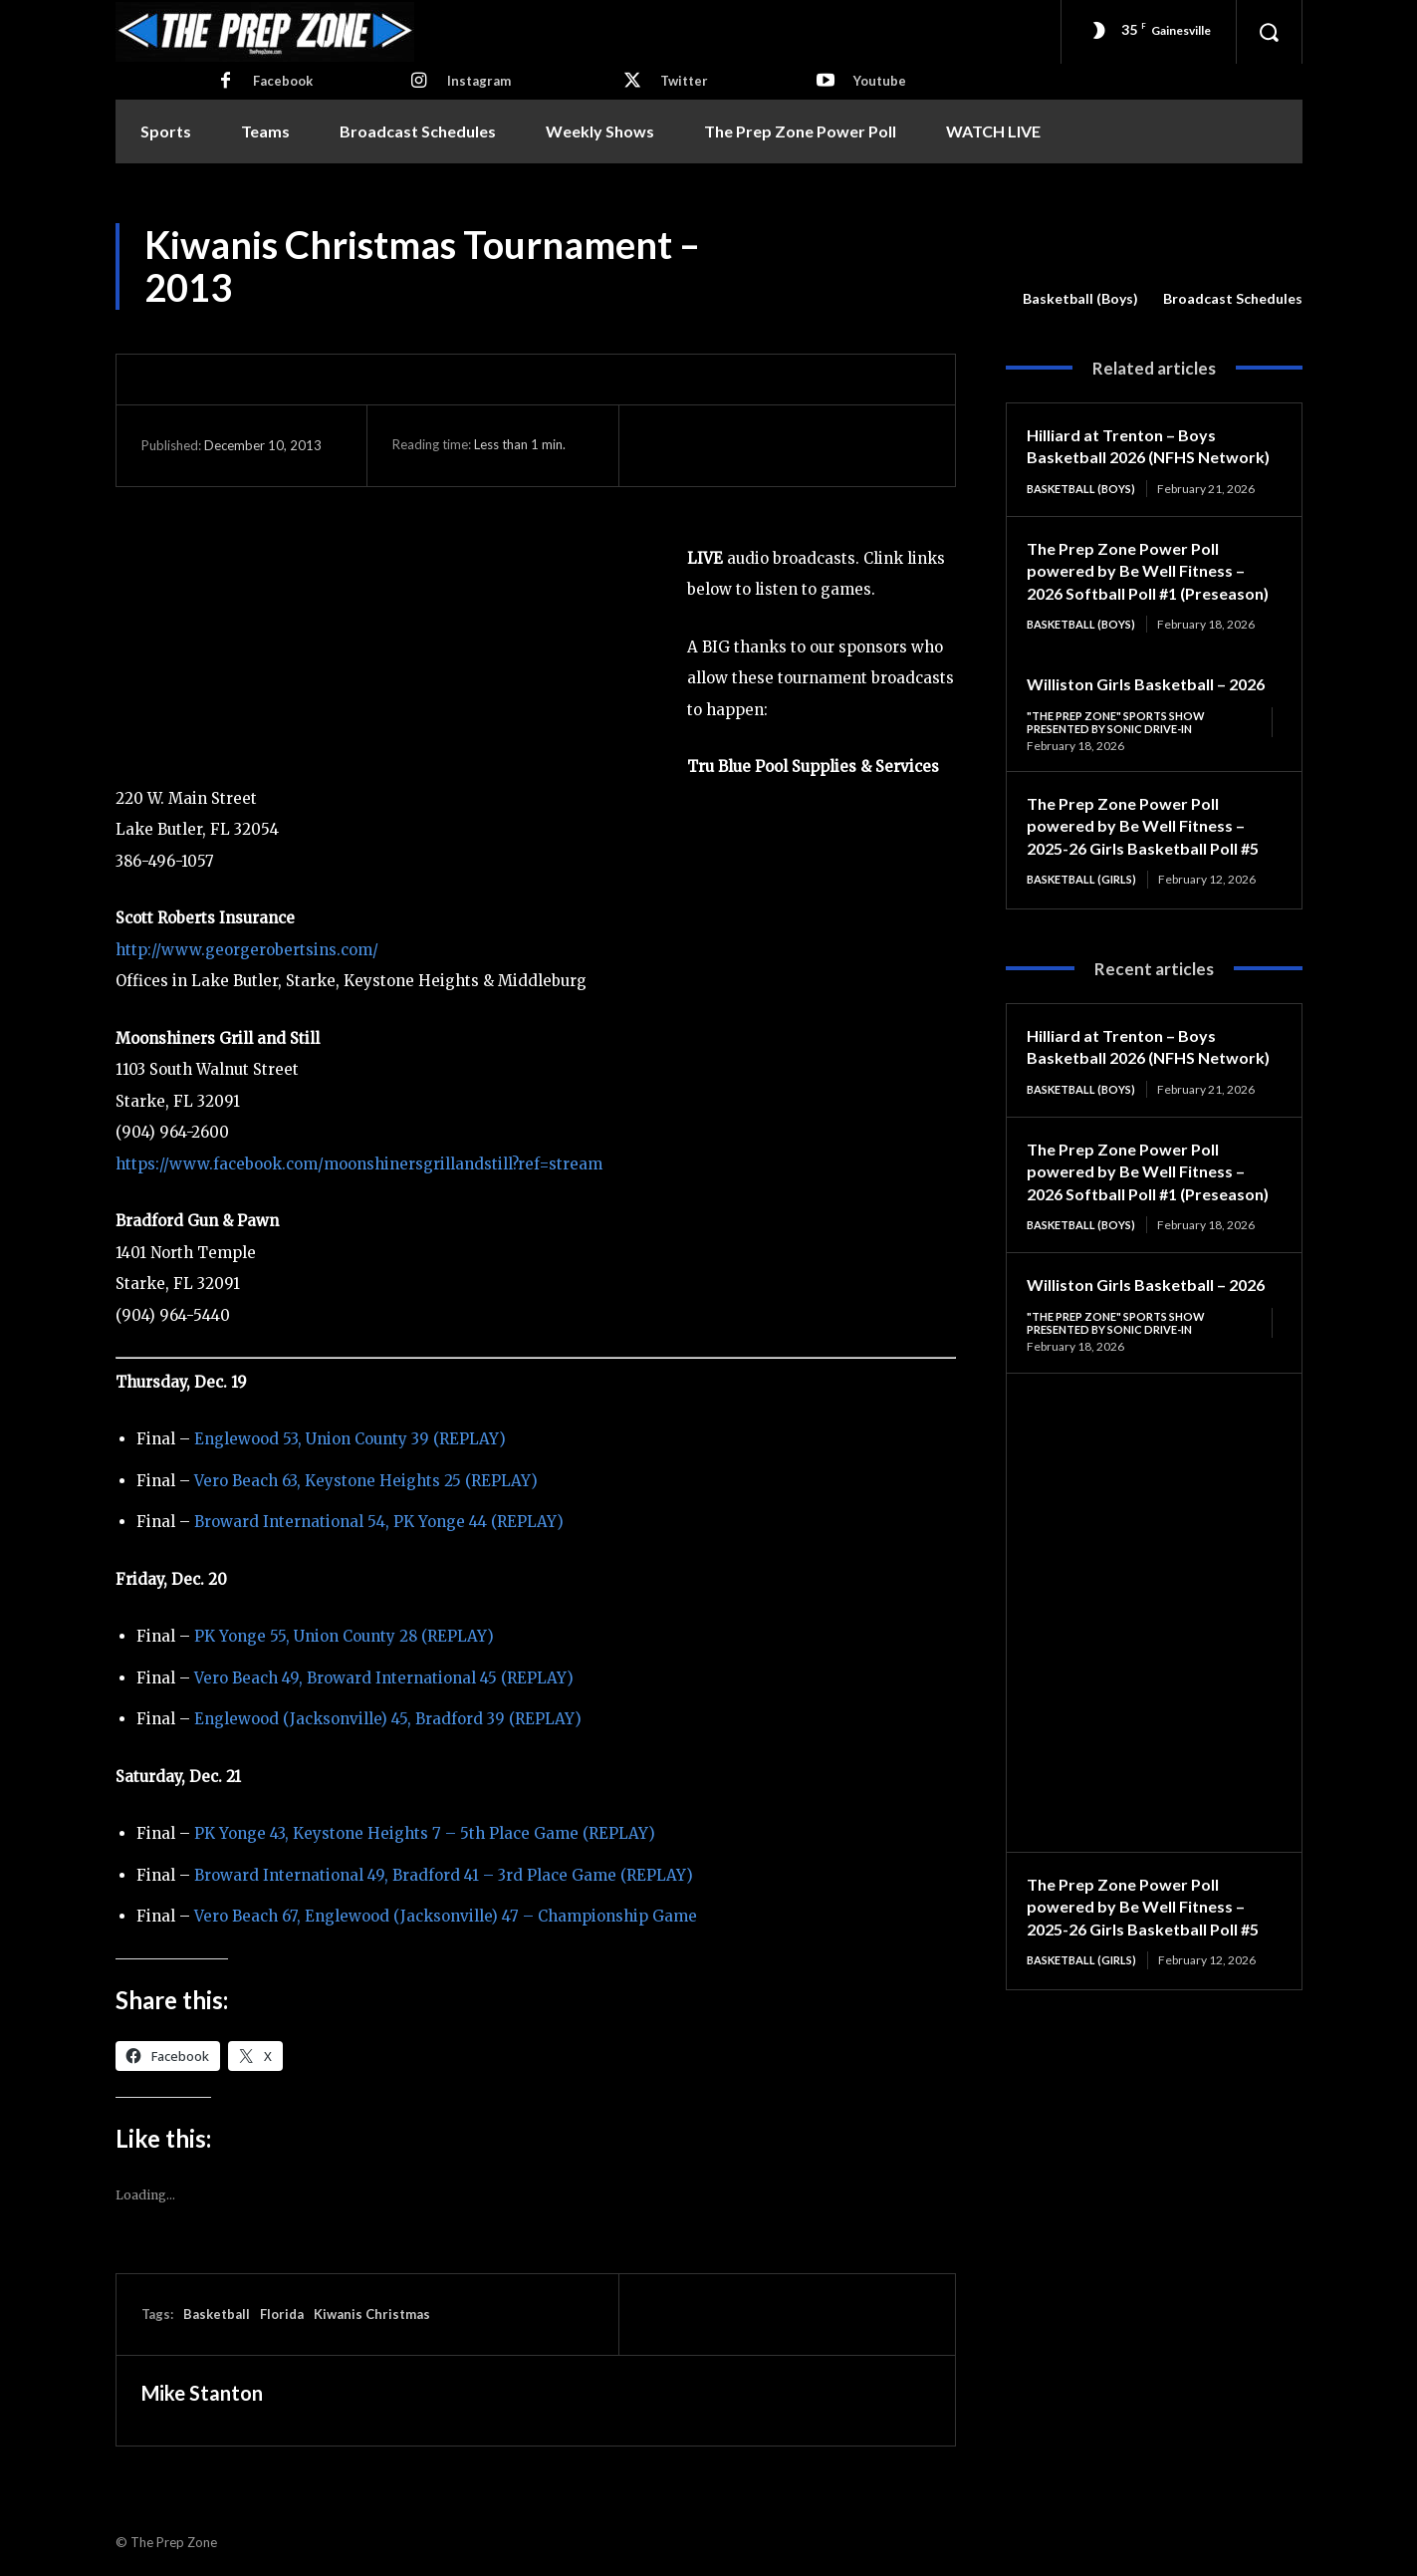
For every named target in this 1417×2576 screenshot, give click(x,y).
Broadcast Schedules (1232, 299)
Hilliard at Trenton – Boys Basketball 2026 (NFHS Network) (1129, 456)
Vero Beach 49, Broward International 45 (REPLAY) (384, 1678)
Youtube (879, 81)
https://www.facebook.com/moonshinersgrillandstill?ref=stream (359, 1164)
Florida (282, 2314)
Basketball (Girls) (1087, 973)
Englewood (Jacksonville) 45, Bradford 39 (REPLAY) (388, 1718)
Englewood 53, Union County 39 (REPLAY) (350, 1438)
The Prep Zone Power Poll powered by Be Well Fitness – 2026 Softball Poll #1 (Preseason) (1145, 604)
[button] (1268, 32)
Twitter (684, 81)
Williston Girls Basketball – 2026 (1135, 1439)
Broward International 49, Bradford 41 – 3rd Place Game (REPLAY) (443, 1875)
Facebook (283, 81)
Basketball (216, 2314)
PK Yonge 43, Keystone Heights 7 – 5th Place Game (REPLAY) (424, 1833)
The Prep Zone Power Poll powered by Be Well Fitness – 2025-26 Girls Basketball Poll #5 (1145, 908)
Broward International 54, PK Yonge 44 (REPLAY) (379, 1521)
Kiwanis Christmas (372, 2314)
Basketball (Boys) (1080, 299)
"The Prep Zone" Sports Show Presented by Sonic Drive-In (1124, 792)
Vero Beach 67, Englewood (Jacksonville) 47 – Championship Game (445, 1916)
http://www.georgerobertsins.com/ (247, 949)
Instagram (479, 81)
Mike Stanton (202, 2393)
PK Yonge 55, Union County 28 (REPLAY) (344, 1636)
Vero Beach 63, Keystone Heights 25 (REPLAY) (366, 1480)
